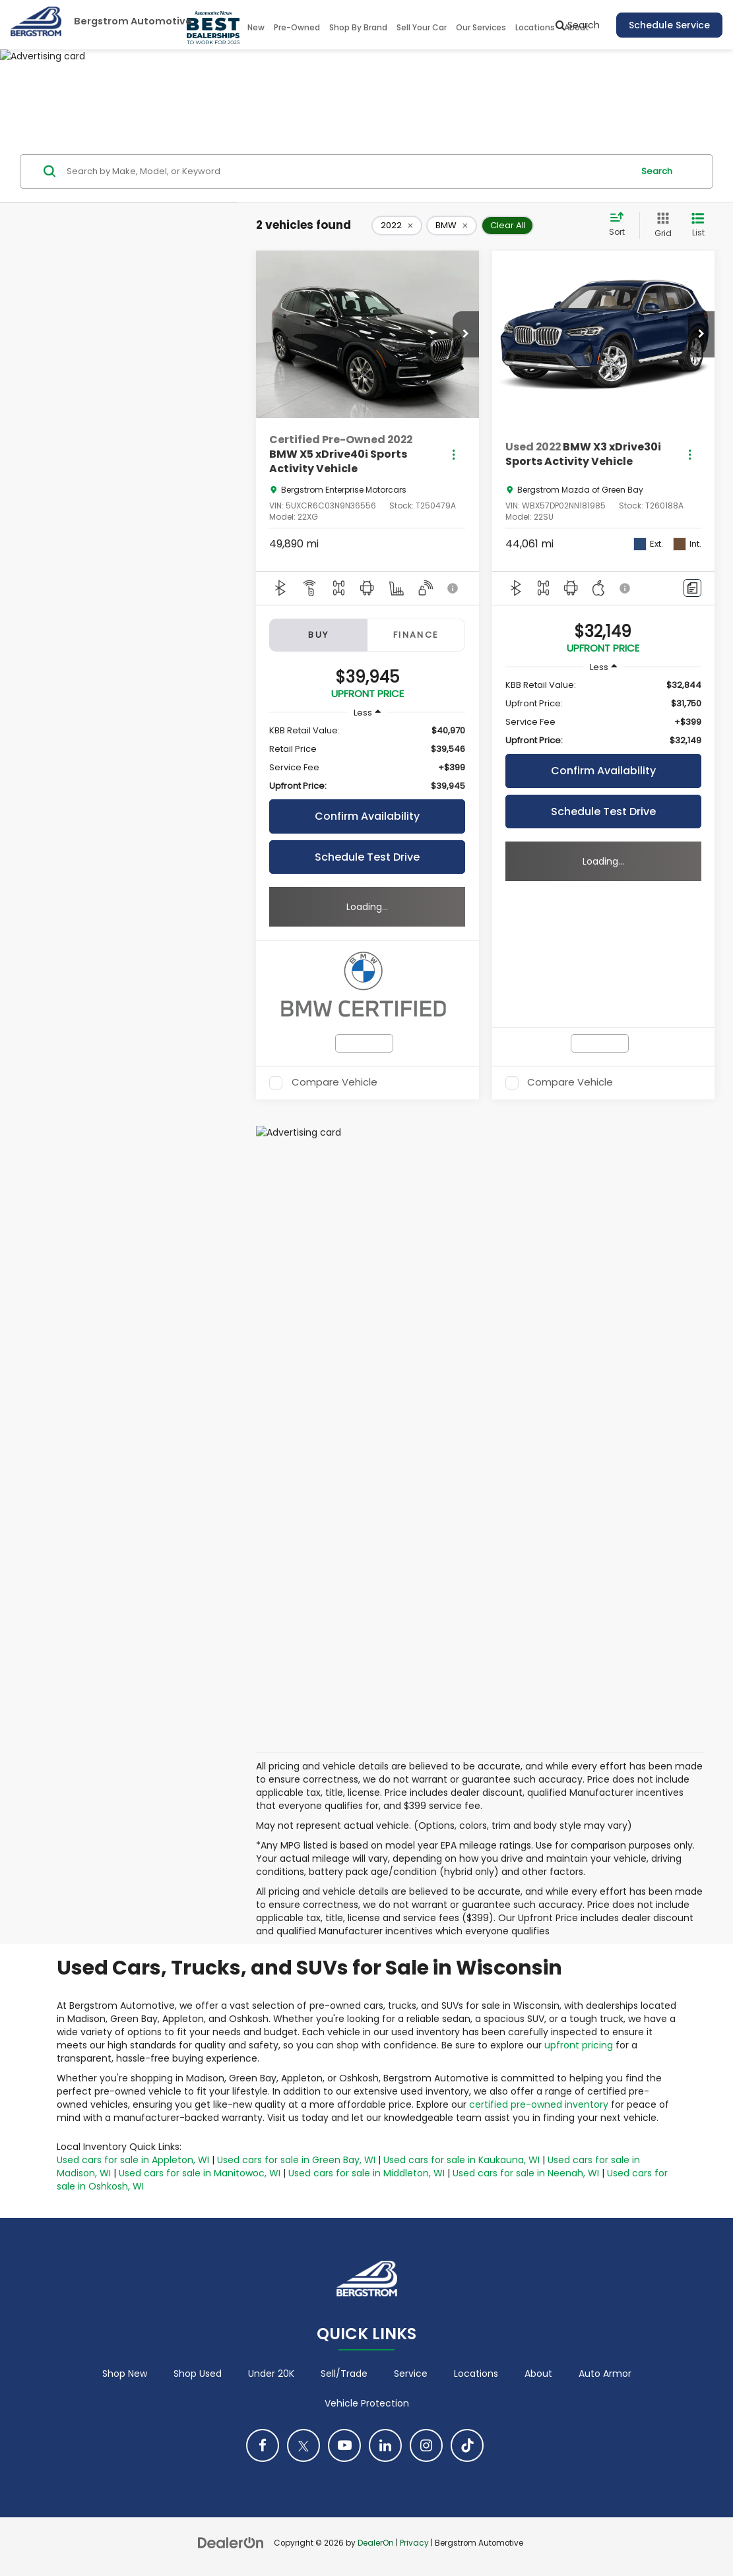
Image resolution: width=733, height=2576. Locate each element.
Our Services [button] (481, 27)
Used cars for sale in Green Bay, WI (296, 2159)
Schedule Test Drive (367, 857)
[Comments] (692, 588)
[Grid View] (660, 225)
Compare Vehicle (334, 1082)
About (538, 2373)
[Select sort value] (620, 225)
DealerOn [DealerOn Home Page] (376, 2543)
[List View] (698, 225)
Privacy (414, 2543)
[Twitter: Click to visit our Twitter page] (303, 2445)
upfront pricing (578, 2045)
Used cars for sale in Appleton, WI (133, 2159)
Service (411, 2373)
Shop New (124, 2373)
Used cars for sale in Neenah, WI (526, 2173)
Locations (535, 27)
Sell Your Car (422, 27)
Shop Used (198, 2373)
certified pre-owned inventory (538, 2104)
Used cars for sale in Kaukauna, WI (461, 2159)
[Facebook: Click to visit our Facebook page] (262, 2445)
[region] (367, 758)
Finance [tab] (416, 635)
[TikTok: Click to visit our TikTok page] (467, 2445)
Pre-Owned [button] (297, 27)
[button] (466, 334)
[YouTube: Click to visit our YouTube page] (344, 2445)
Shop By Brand (358, 27)
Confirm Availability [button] (367, 816)
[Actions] (453, 454)
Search (656, 171)
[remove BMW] (451, 225)
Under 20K (271, 2373)
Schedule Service (669, 25)
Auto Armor (605, 2373)
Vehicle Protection (367, 2403)
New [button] (256, 27)
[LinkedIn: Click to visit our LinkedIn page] (385, 2445)
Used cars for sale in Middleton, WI (366, 2173)
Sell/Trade (344, 2373)
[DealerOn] (231, 2542)
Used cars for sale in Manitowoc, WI (199, 2173)
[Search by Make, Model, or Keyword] (347, 171)
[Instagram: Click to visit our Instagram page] (426, 2445)
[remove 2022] (396, 225)
